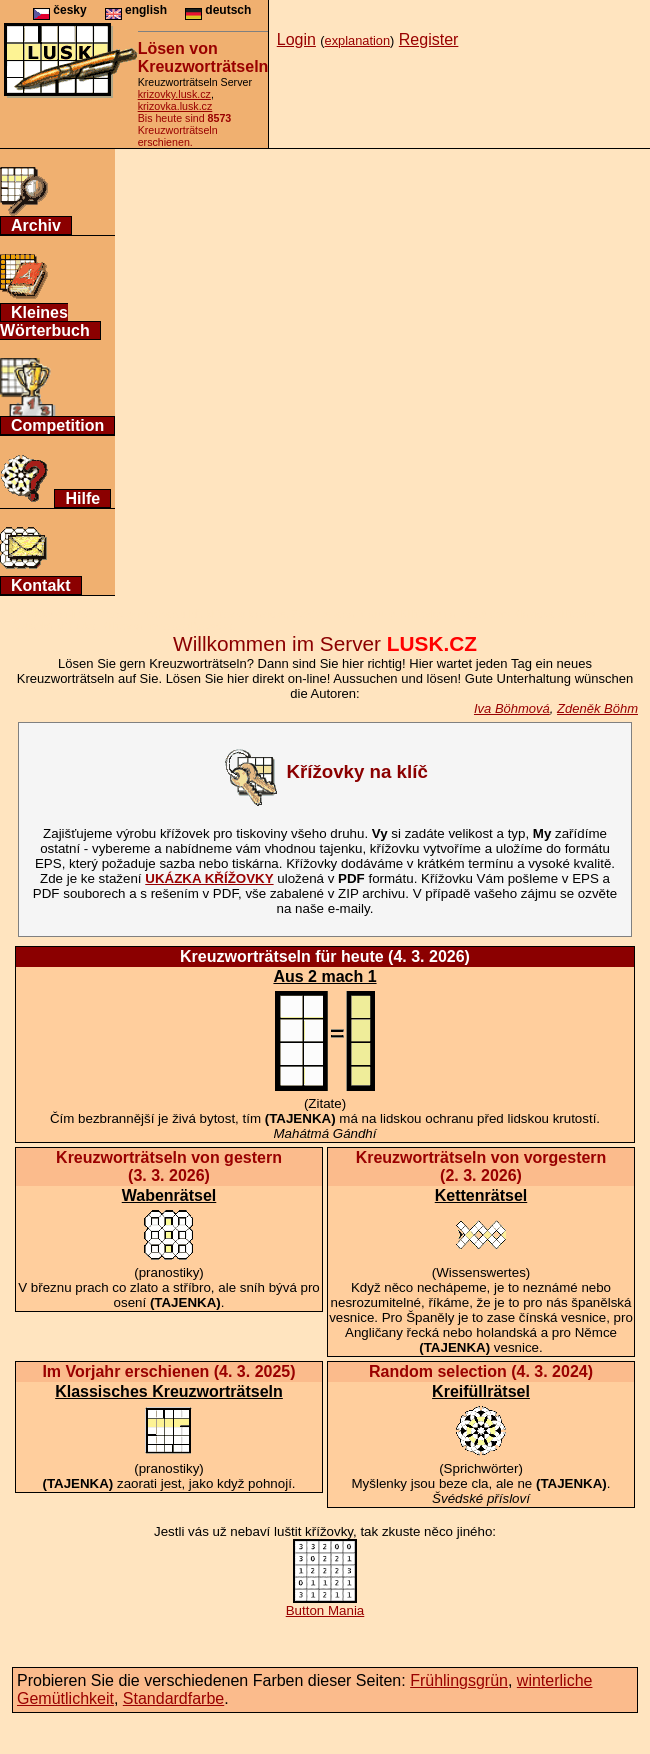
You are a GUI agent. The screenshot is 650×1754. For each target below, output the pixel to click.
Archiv (36, 225)
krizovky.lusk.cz (174, 94)
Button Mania (325, 1604)
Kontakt (41, 585)
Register (429, 39)
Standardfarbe (173, 1698)
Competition (57, 425)
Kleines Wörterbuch (45, 321)
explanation (357, 40)
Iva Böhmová (512, 708)
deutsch (218, 10)
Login (296, 39)
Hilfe (82, 498)
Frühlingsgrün (459, 1680)
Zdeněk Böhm (597, 708)
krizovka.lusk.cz (175, 106)
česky (60, 10)
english (136, 10)
